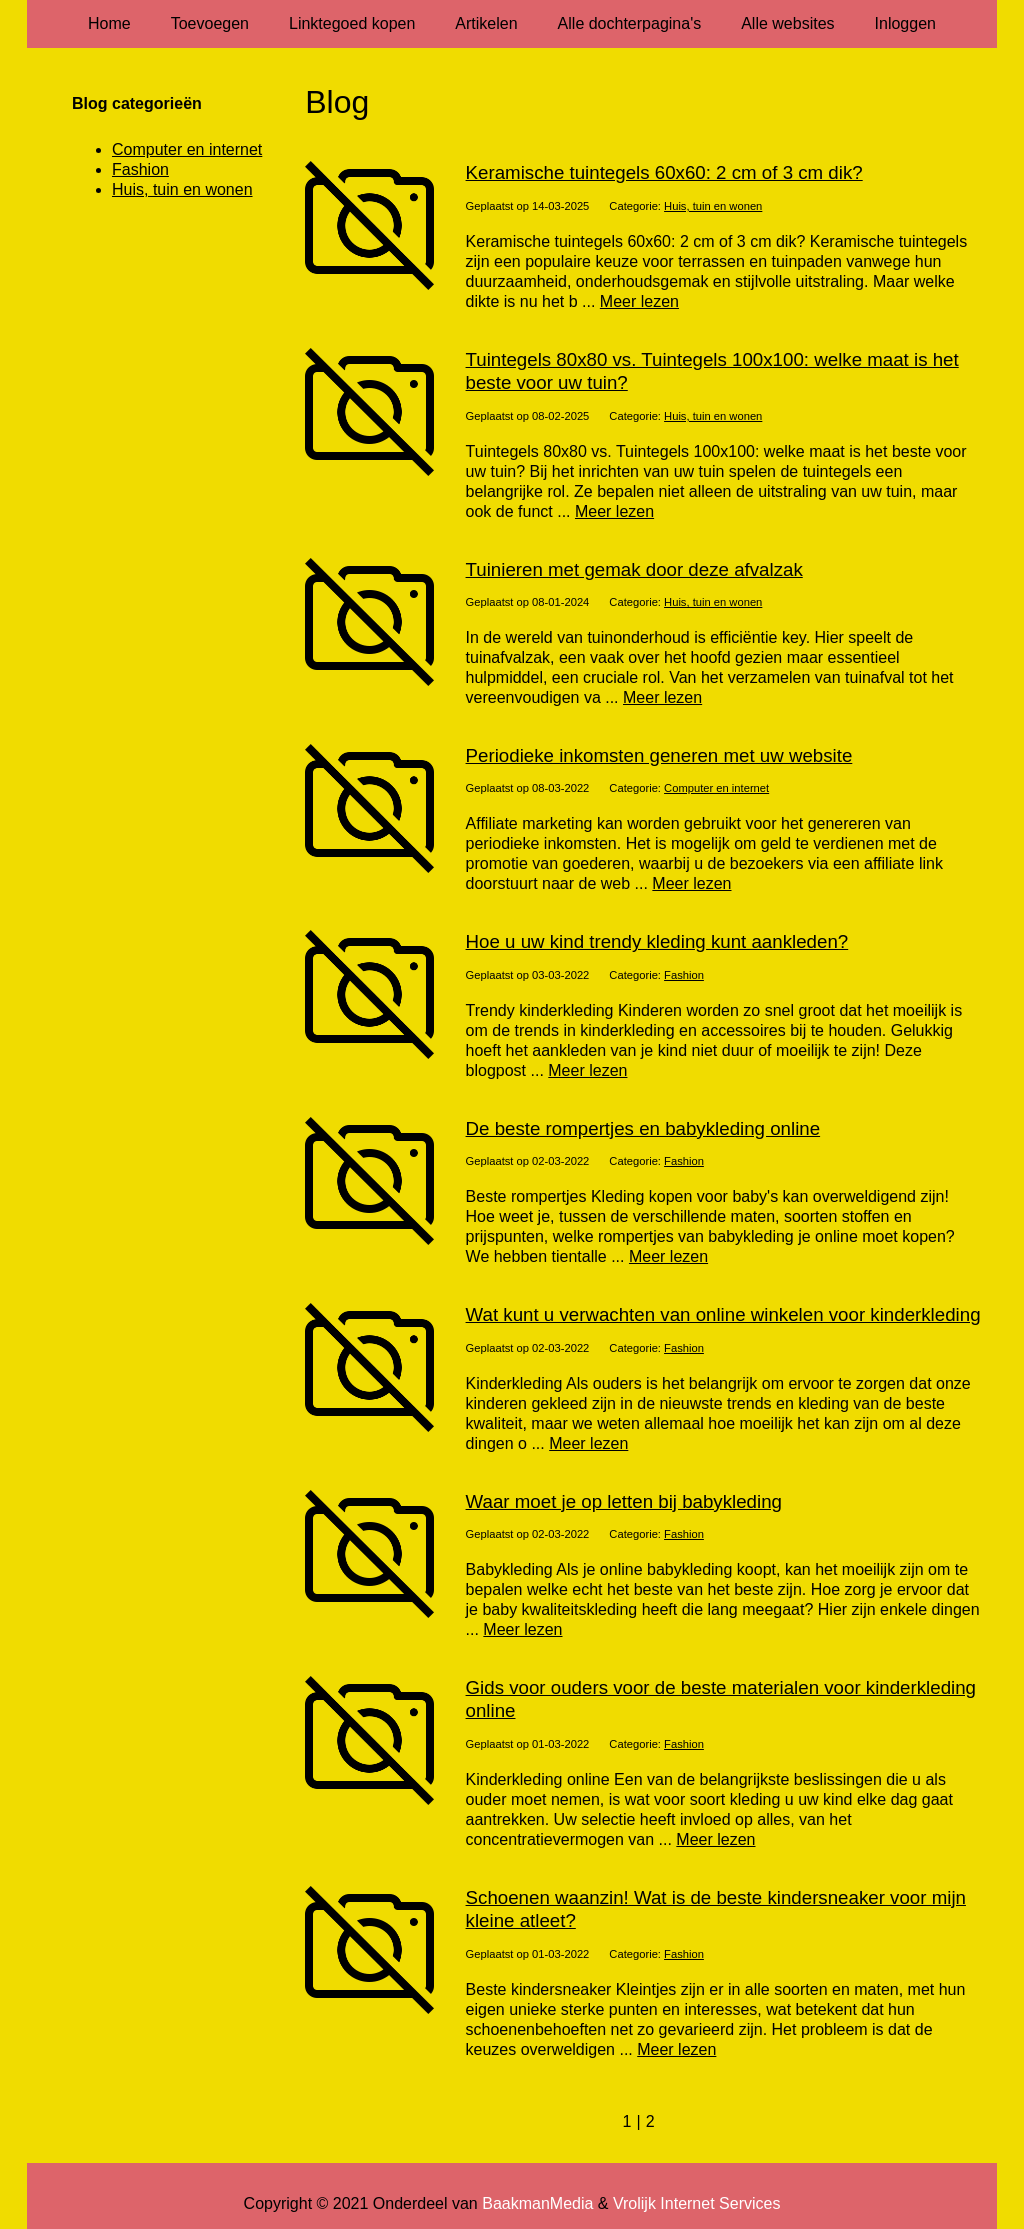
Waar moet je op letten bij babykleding (624, 1501)
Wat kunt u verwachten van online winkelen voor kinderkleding (723, 1314)
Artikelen (486, 23)
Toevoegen (210, 23)
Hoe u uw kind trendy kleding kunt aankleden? (657, 941)
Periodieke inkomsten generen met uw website (659, 755)
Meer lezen (639, 301)
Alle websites (787, 23)
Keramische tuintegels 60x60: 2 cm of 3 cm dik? (664, 172)
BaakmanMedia (537, 2203)
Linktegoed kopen (352, 23)
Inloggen (905, 23)
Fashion (684, 975)
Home (109, 23)
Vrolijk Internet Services (696, 2203)
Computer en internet (716, 788)
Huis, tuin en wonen (713, 206)
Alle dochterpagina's (630, 23)
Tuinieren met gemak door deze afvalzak (634, 569)
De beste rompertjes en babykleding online (643, 1128)
